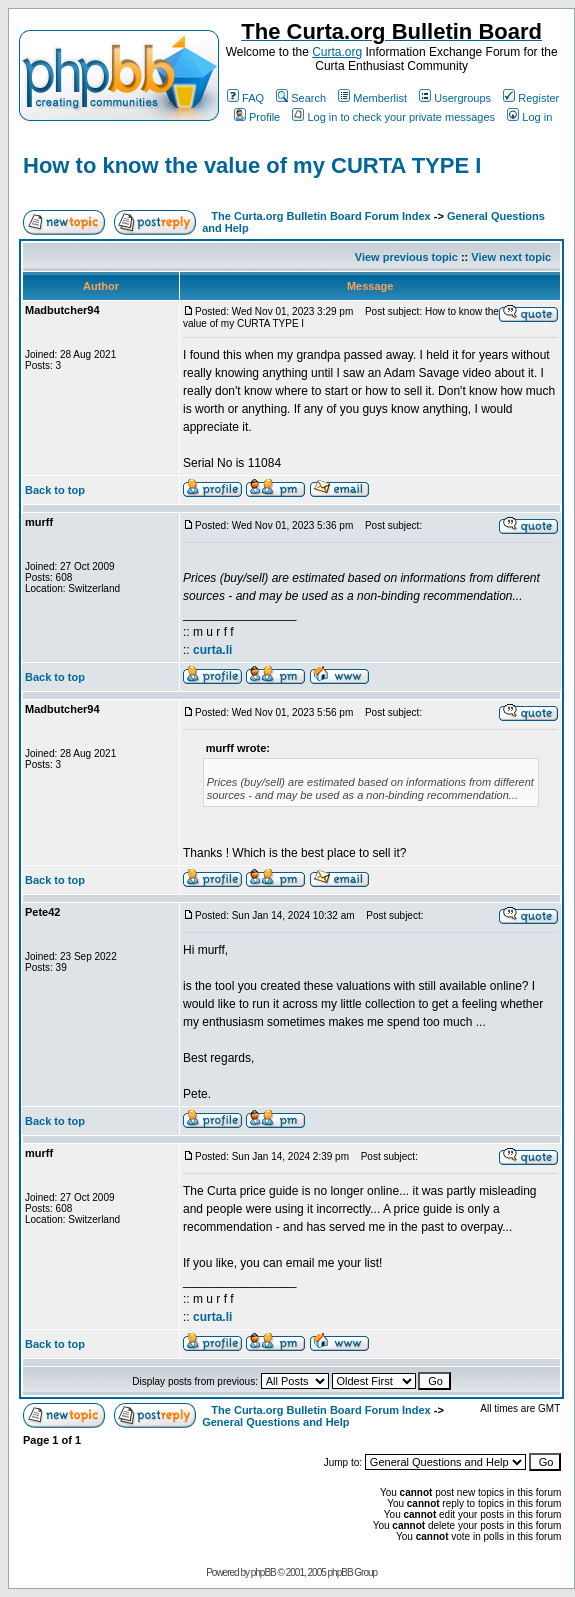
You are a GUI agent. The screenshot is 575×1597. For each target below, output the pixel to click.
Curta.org (337, 52)
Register (531, 98)
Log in (529, 117)
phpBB (263, 1572)
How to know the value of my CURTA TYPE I (252, 165)
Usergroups (455, 98)
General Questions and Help (275, 1422)
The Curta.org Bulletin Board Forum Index (320, 216)
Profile (257, 117)
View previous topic (406, 257)
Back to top (55, 490)
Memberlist (372, 98)
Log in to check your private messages (393, 117)
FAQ (245, 98)
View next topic (511, 257)
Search (301, 98)
